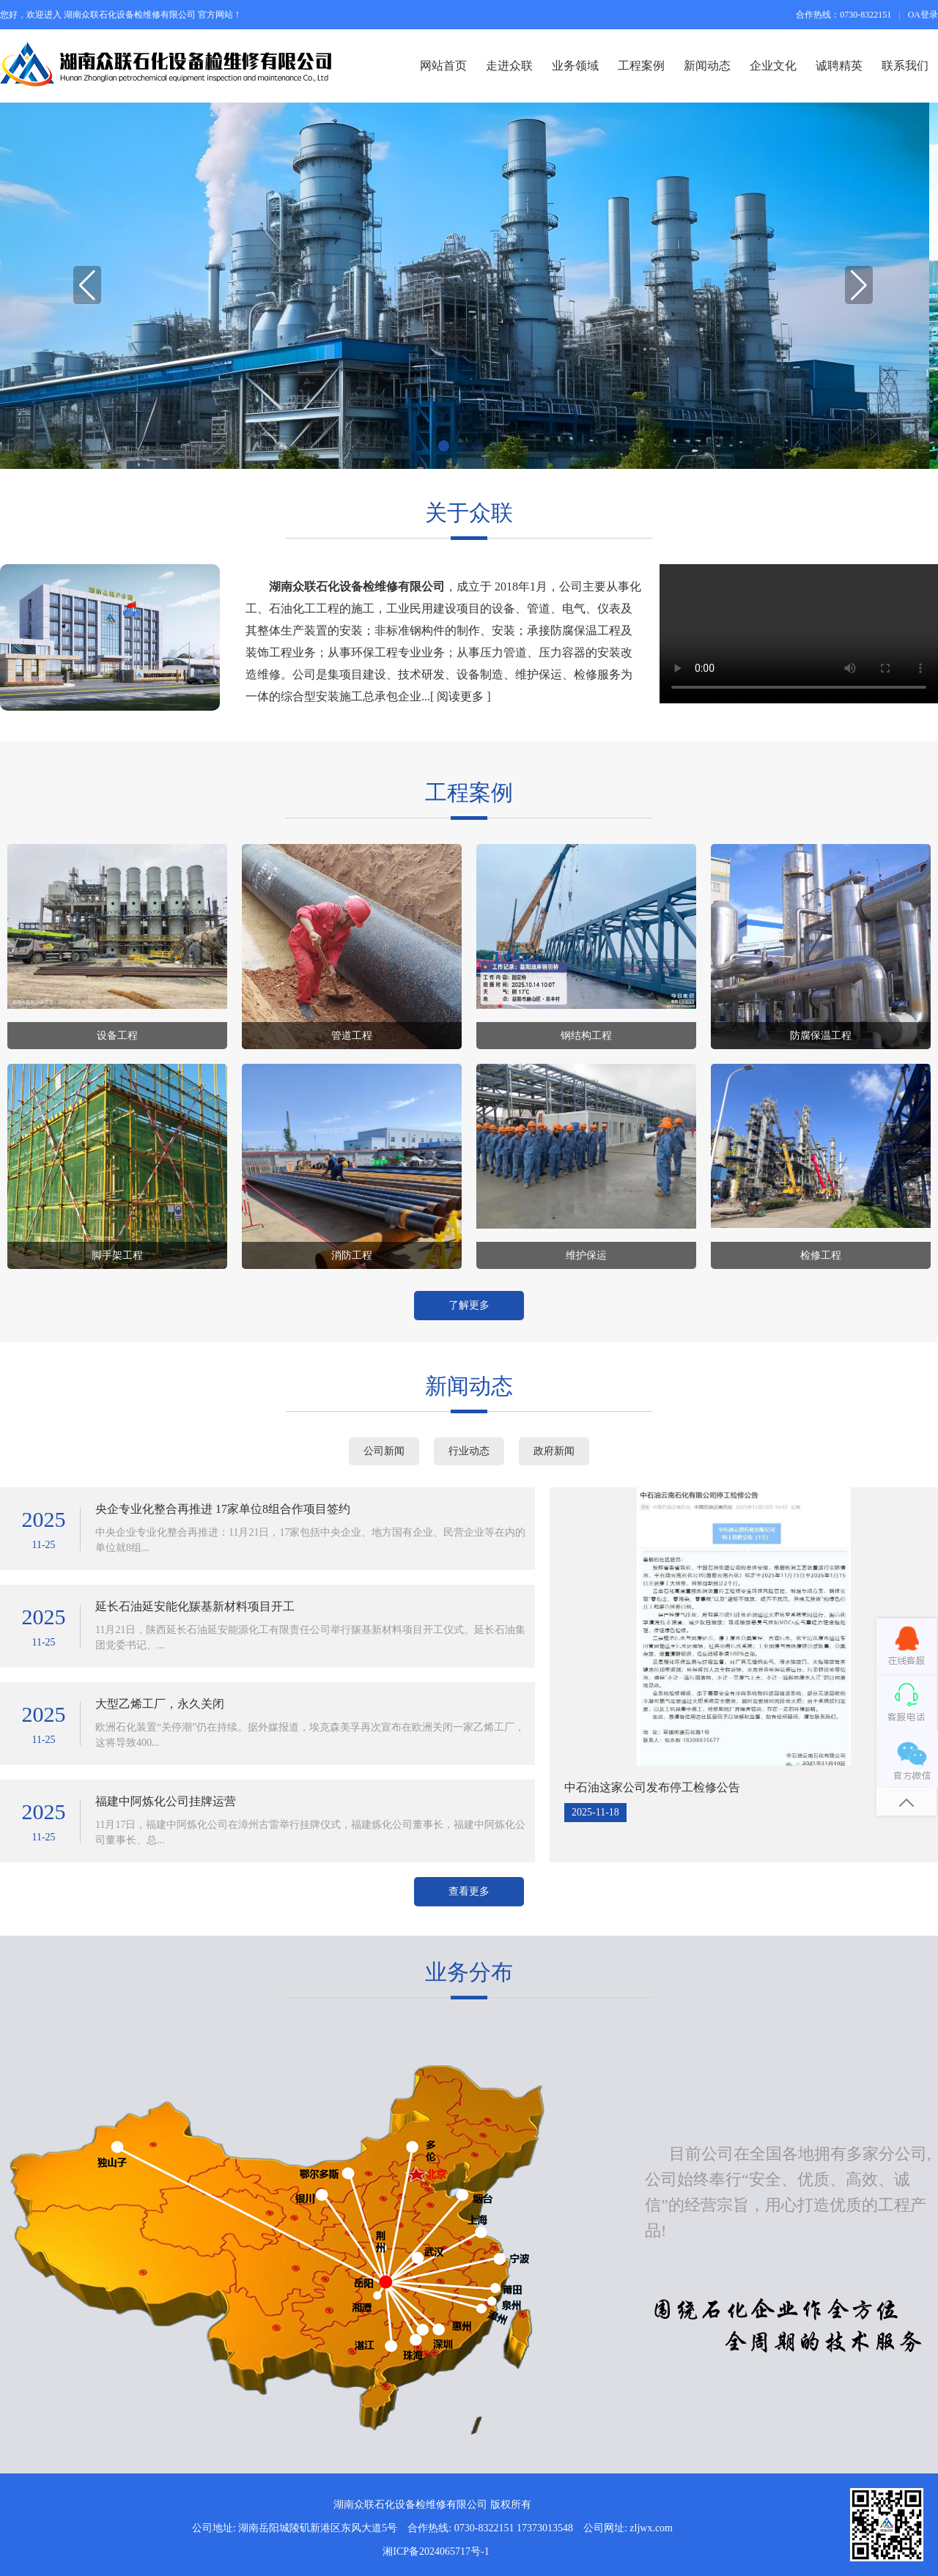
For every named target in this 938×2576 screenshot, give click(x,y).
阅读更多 (460, 696)
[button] (855, 286)
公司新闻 (384, 1451)
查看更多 (469, 1891)
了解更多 (469, 1305)
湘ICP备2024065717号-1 (436, 2551)
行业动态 (469, 1451)
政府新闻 (554, 1451)
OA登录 (923, 15)
